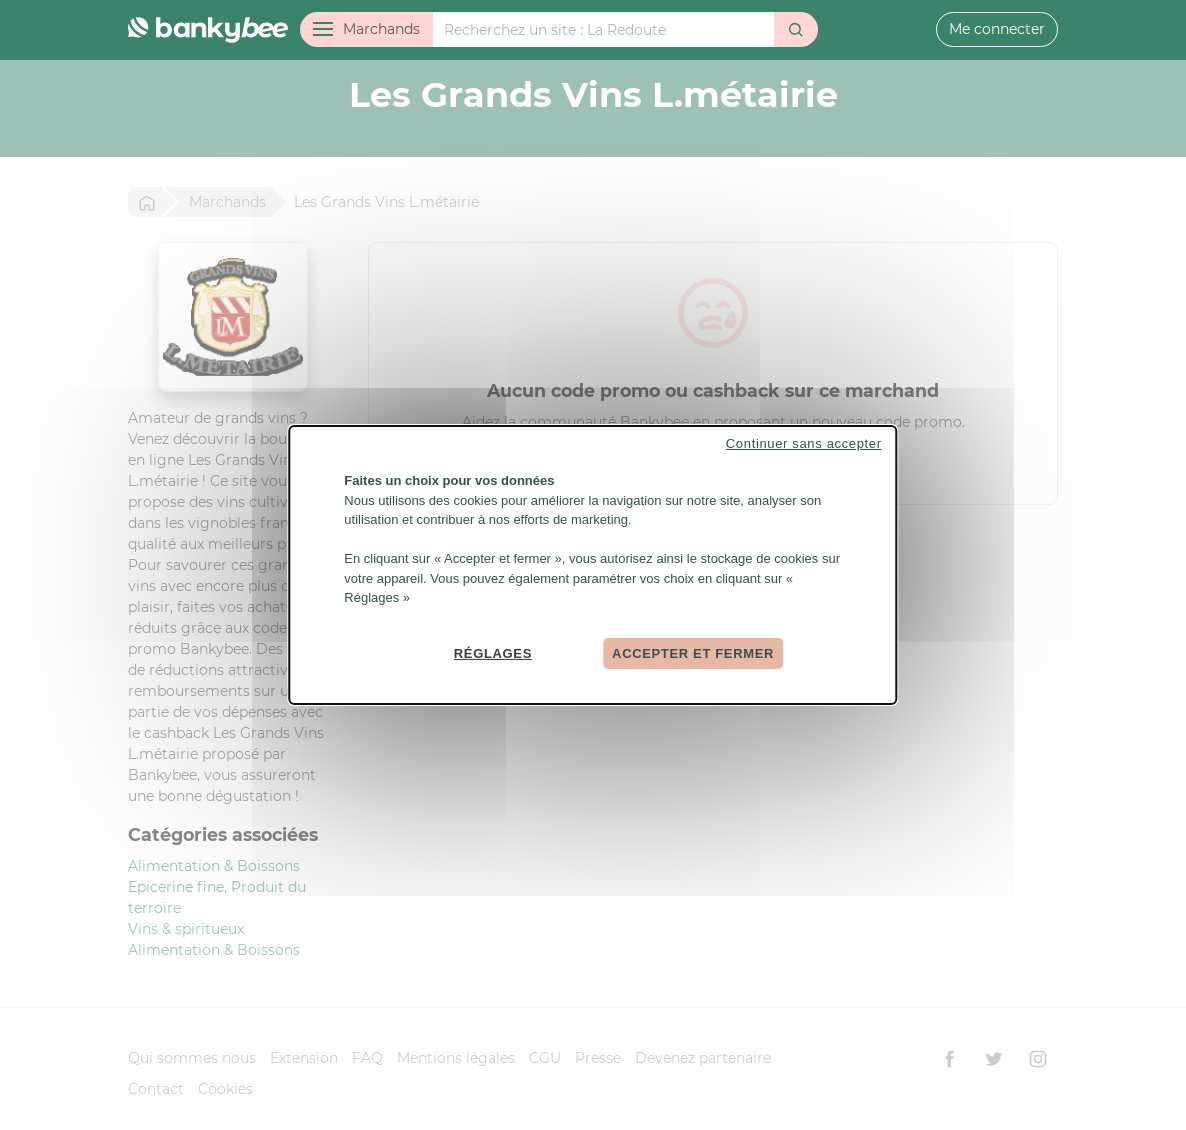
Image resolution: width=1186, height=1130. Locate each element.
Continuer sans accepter (804, 443)
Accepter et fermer (693, 652)
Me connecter (997, 29)
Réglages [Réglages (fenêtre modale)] (493, 652)
